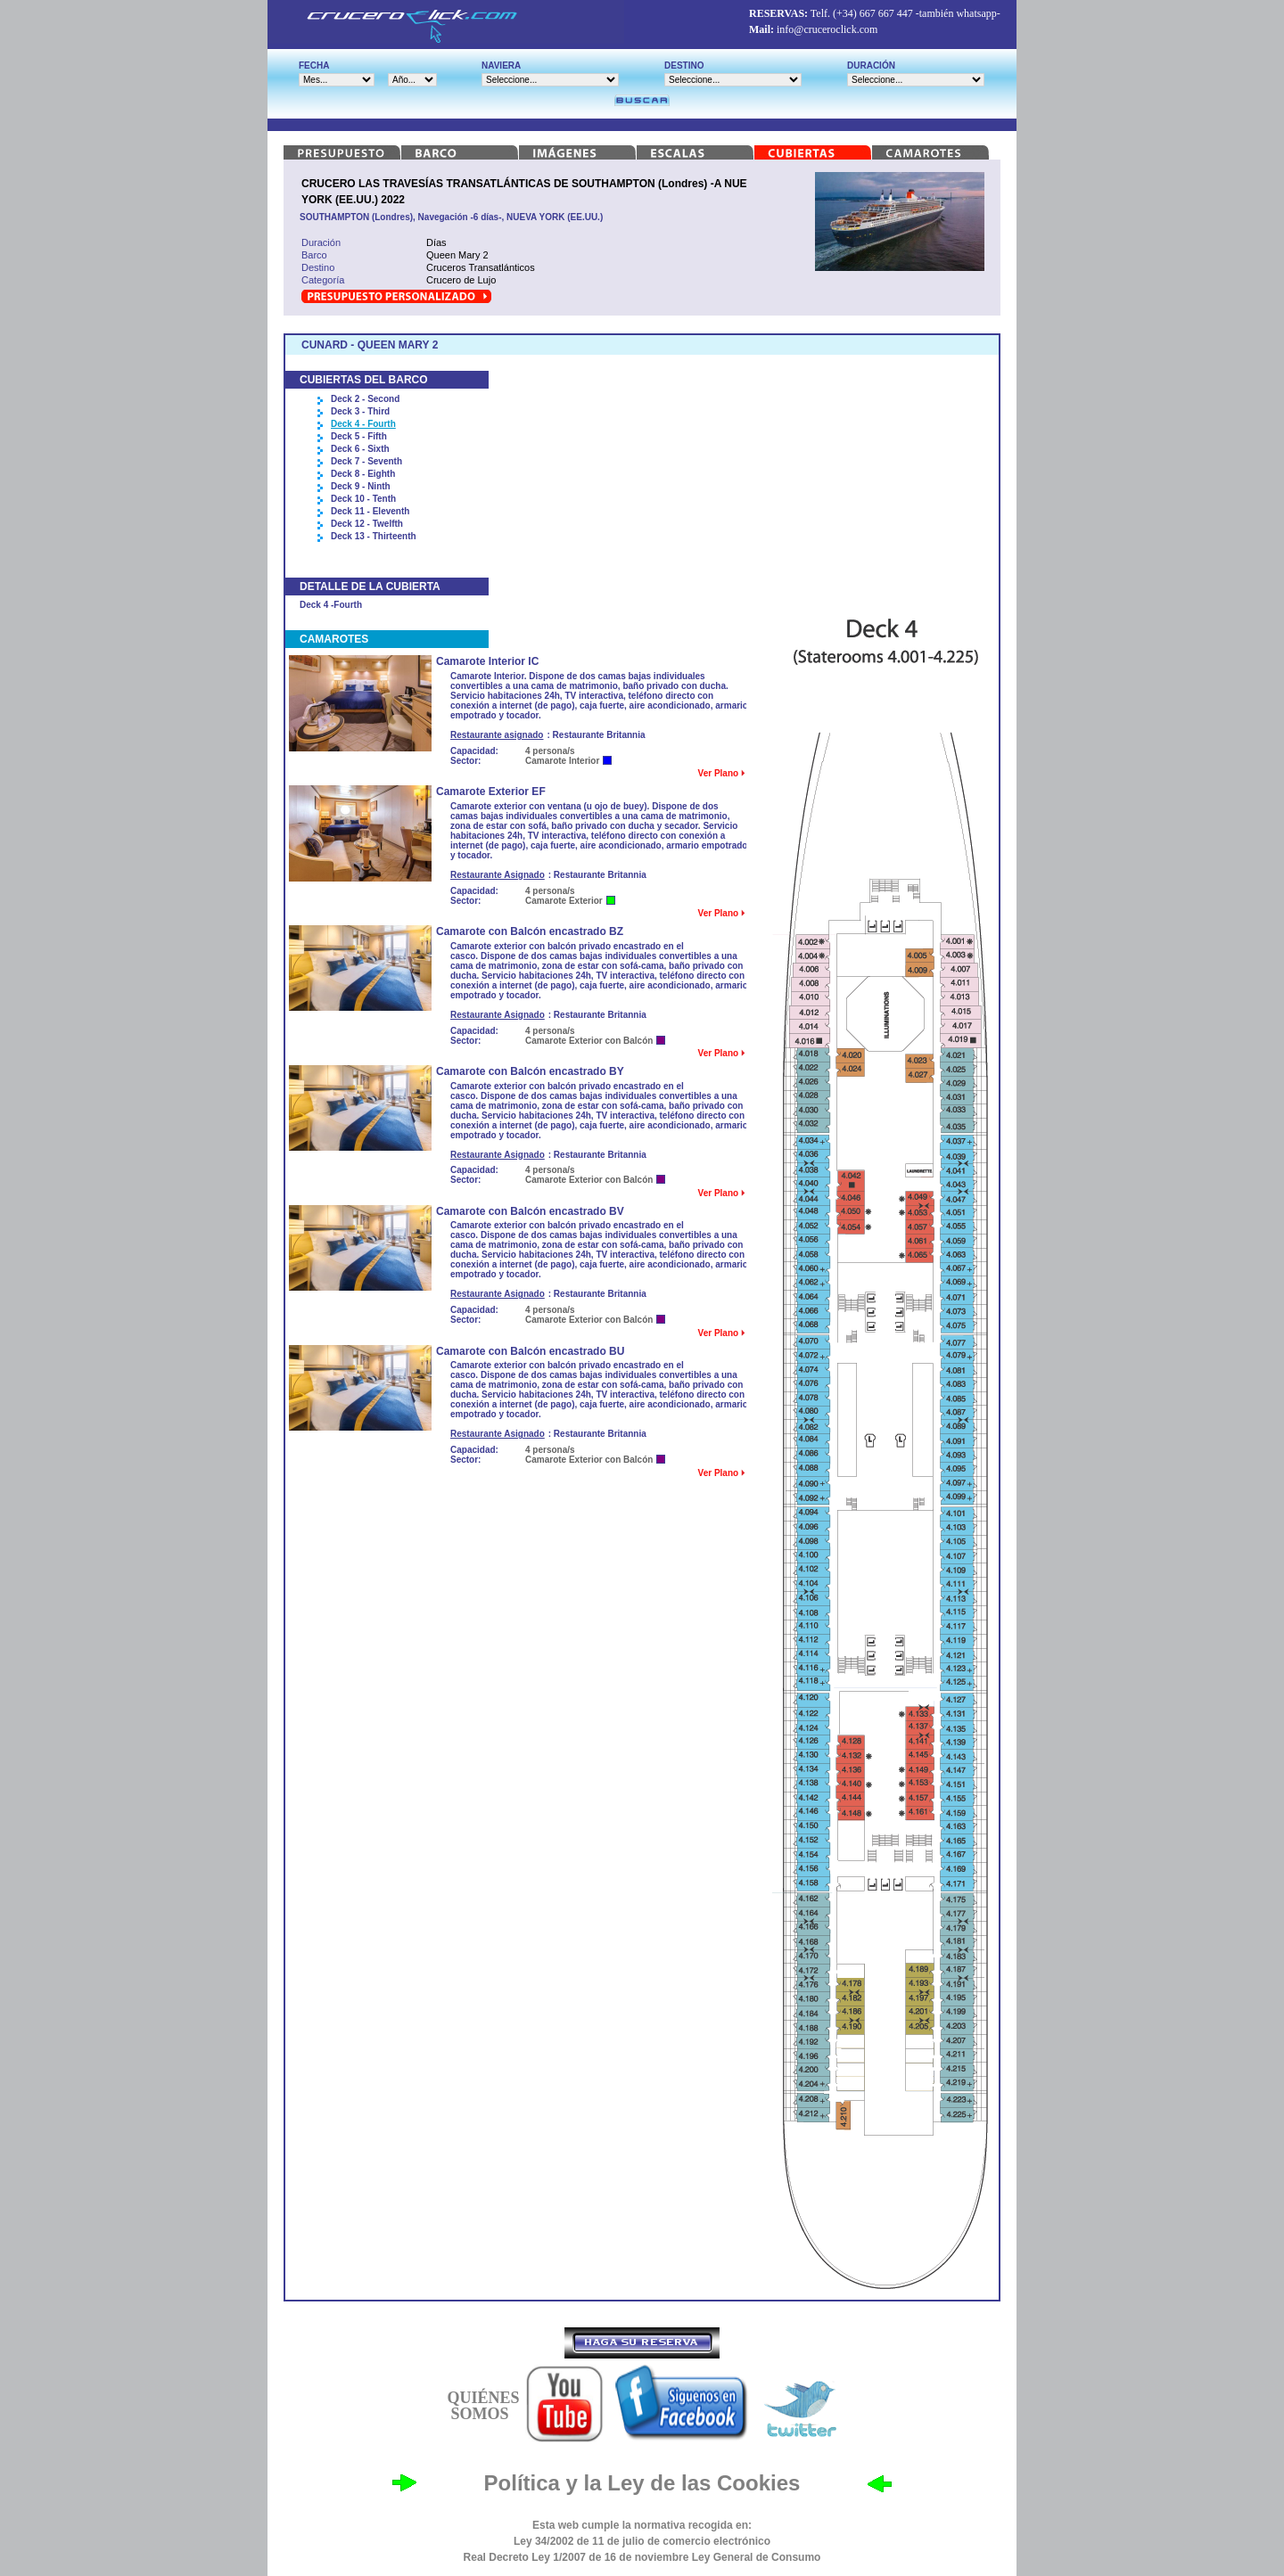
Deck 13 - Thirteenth (373, 536)
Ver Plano (721, 773)
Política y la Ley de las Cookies (642, 2483)
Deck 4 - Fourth (363, 424)
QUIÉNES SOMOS (483, 2406)
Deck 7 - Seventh (366, 461)
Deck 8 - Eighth (363, 474)
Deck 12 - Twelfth (367, 524)
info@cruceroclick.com (827, 29)
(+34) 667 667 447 (873, 13)
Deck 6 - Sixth (360, 449)
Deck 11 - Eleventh (370, 511)
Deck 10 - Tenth (363, 499)
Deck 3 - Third (360, 411)
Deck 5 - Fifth (359, 436)
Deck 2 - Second (365, 399)
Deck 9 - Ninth (361, 486)
